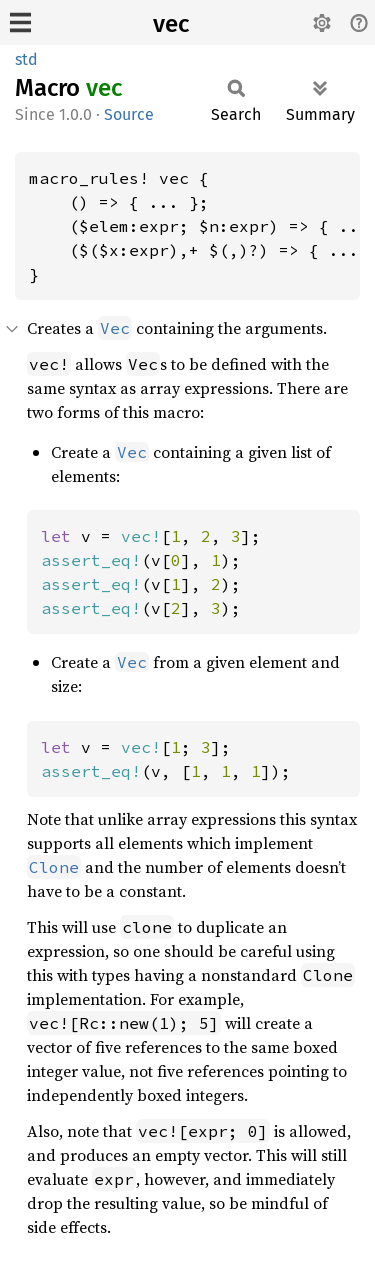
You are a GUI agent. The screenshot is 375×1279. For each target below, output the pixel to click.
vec (171, 24)
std (26, 59)
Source (129, 114)
